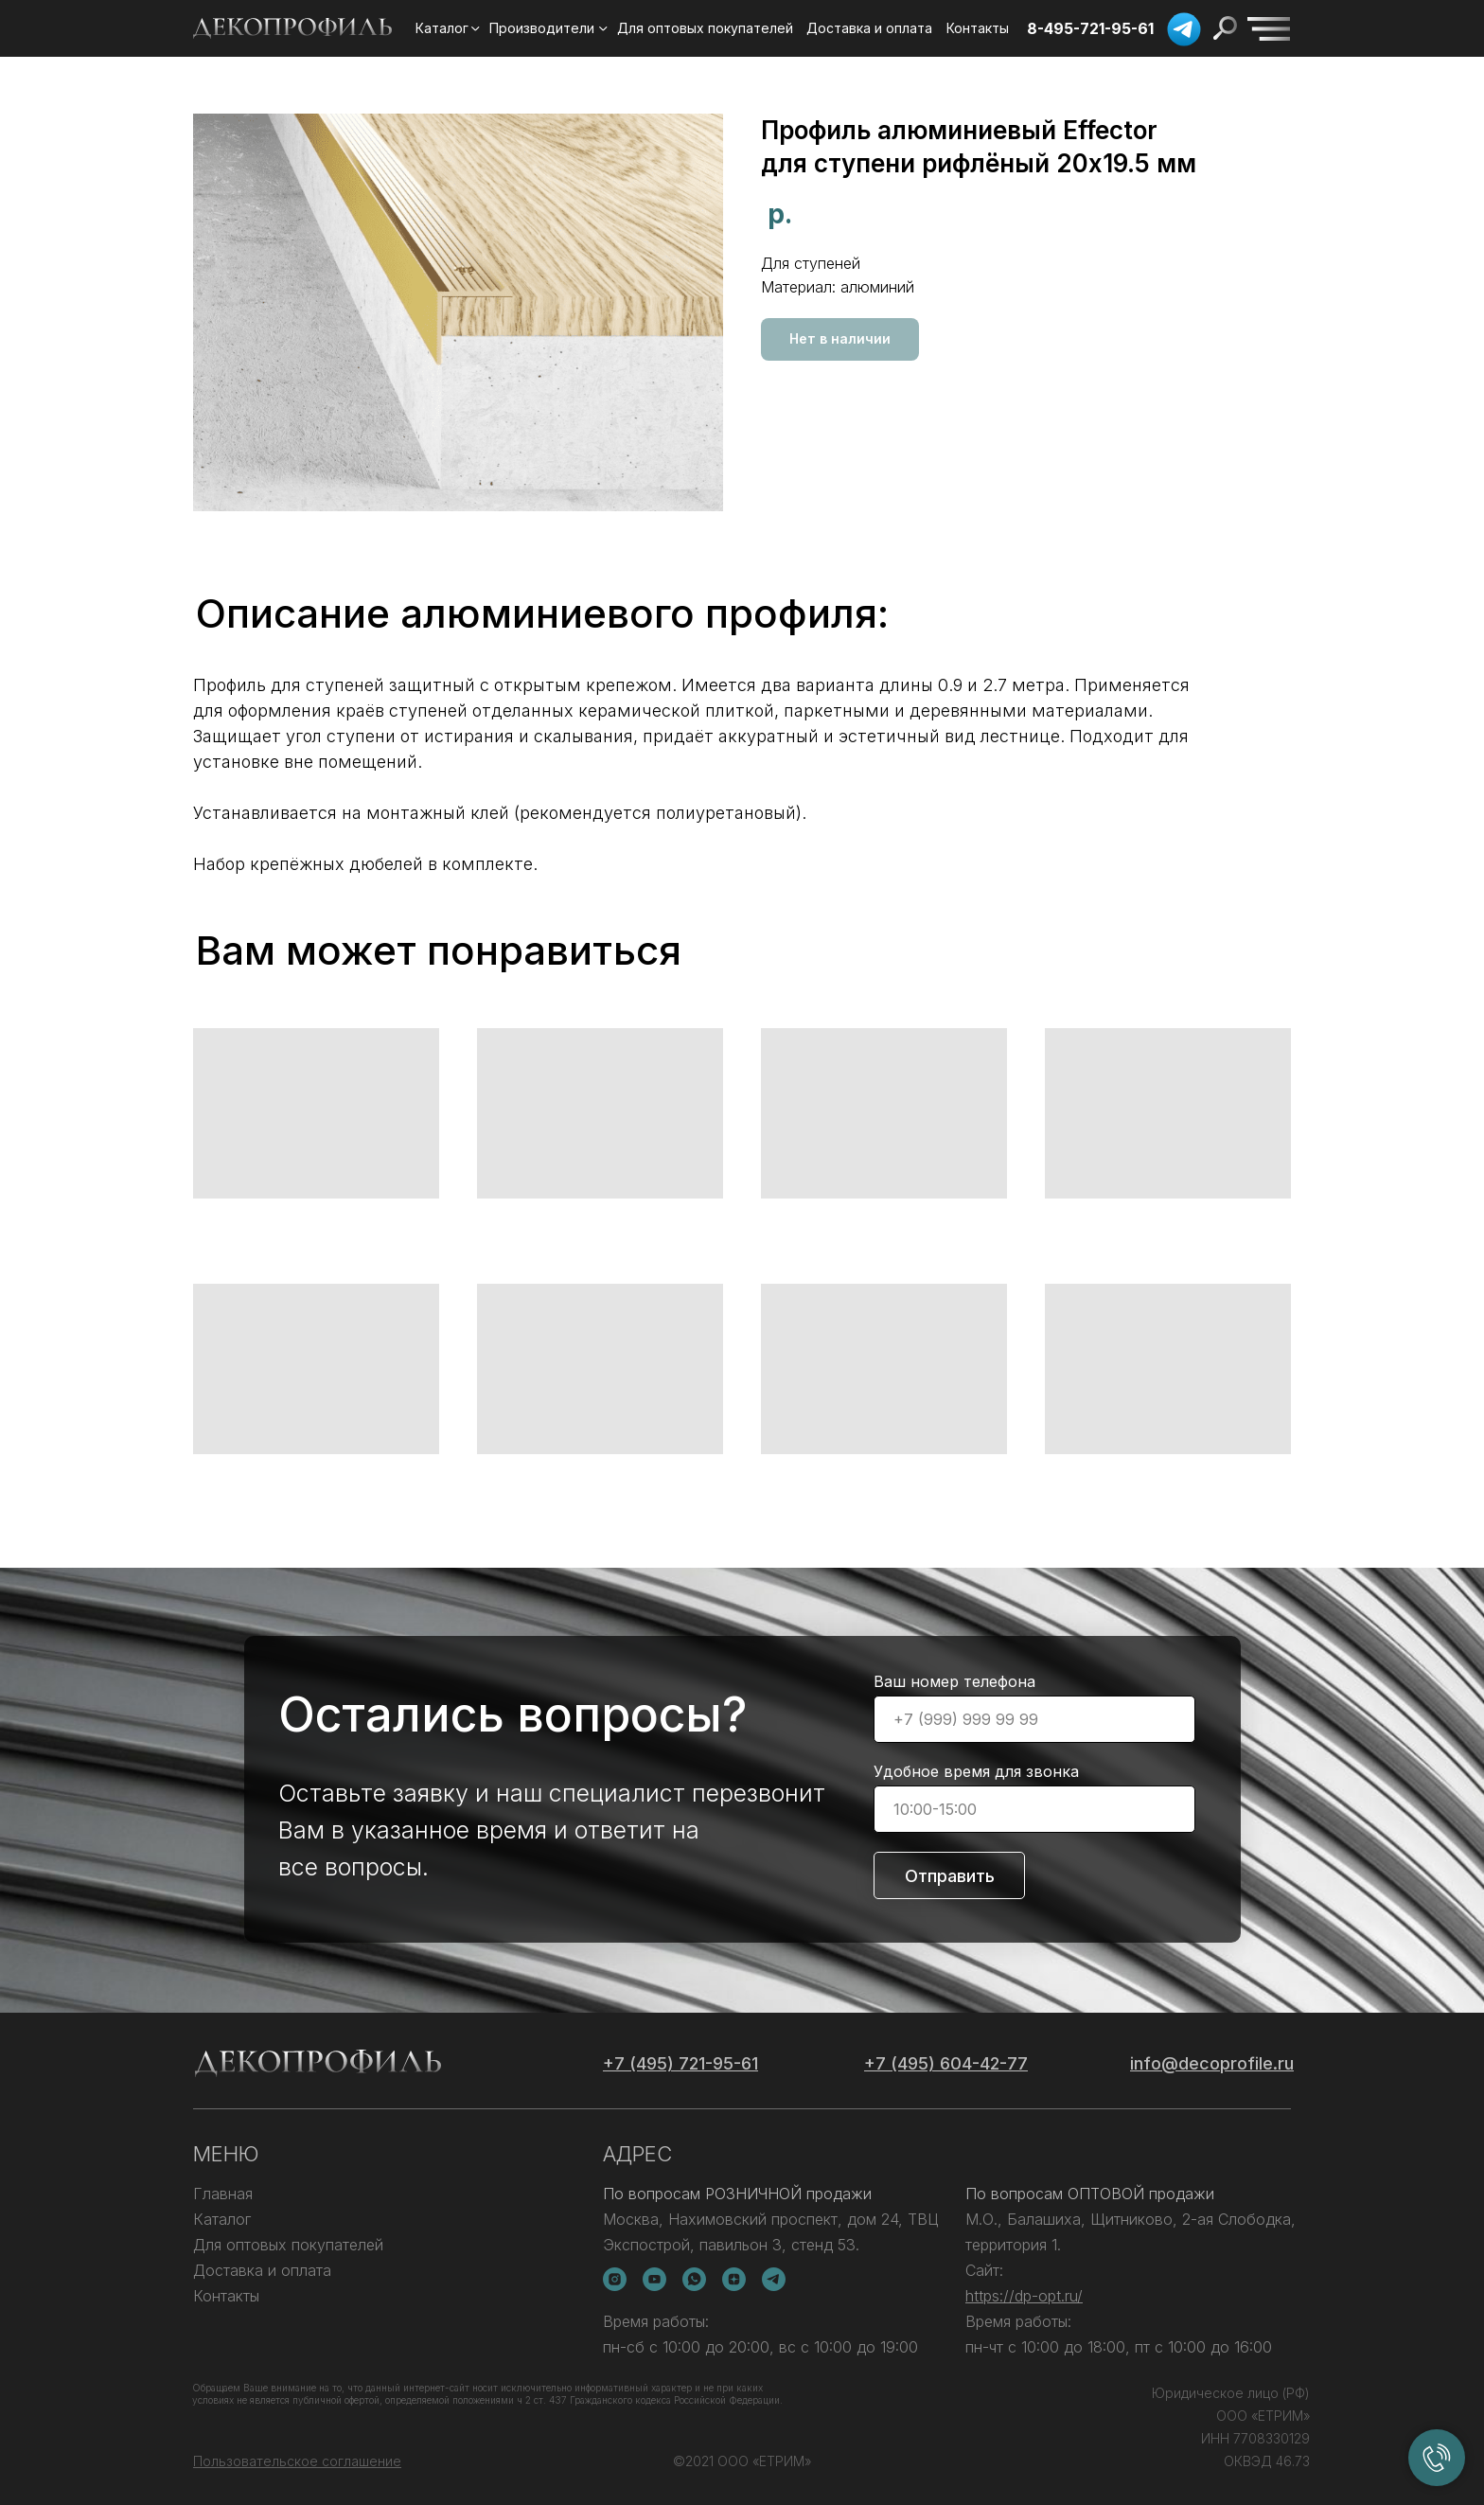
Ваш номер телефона (954, 1681)
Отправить (950, 1876)
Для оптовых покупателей (288, 2244)
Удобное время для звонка (976, 1771)
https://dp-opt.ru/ (1024, 2295)
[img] (1268, 29)
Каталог (222, 2219)
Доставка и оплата (262, 2270)
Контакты (226, 2295)
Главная (223, 2193)
